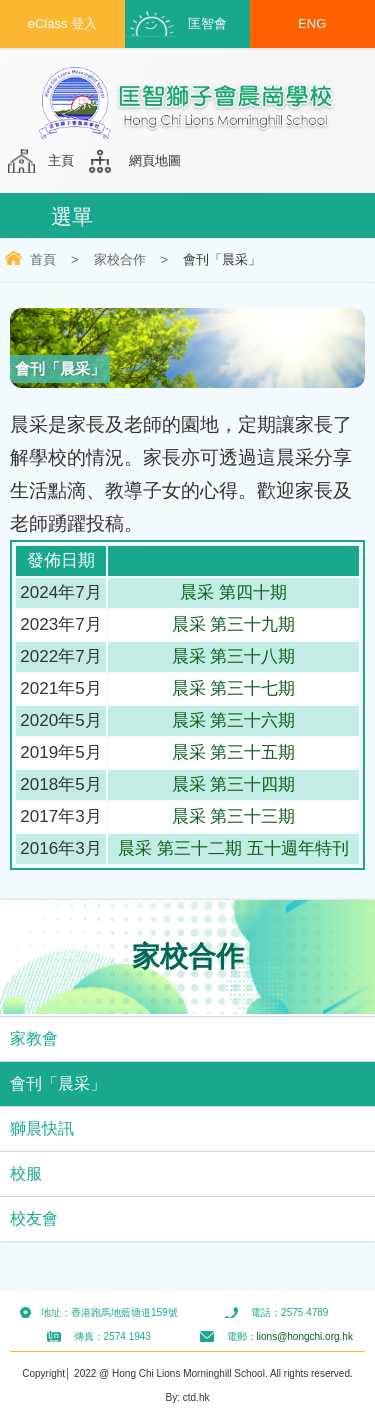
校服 (26, 1173)
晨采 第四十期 (233, 592)
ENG (312, 23)
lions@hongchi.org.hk (305, 1336)
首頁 (43, 259)
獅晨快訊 (42, 1128)
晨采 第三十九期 (234, 624)
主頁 (61, 160)
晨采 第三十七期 (234, 688)
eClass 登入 (62, 23)
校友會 (34, 1218)
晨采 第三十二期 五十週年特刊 (233, 848)
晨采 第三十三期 (234, 816)
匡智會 (207, 23)
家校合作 (120, 259)
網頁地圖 (155, 160)
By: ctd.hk (188, 1397)
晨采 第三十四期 (234, 784)
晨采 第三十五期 (234, 752)
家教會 (34, 1038)
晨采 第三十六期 (234, 720)
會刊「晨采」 (58, 1083)
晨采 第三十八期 (234, 656)
